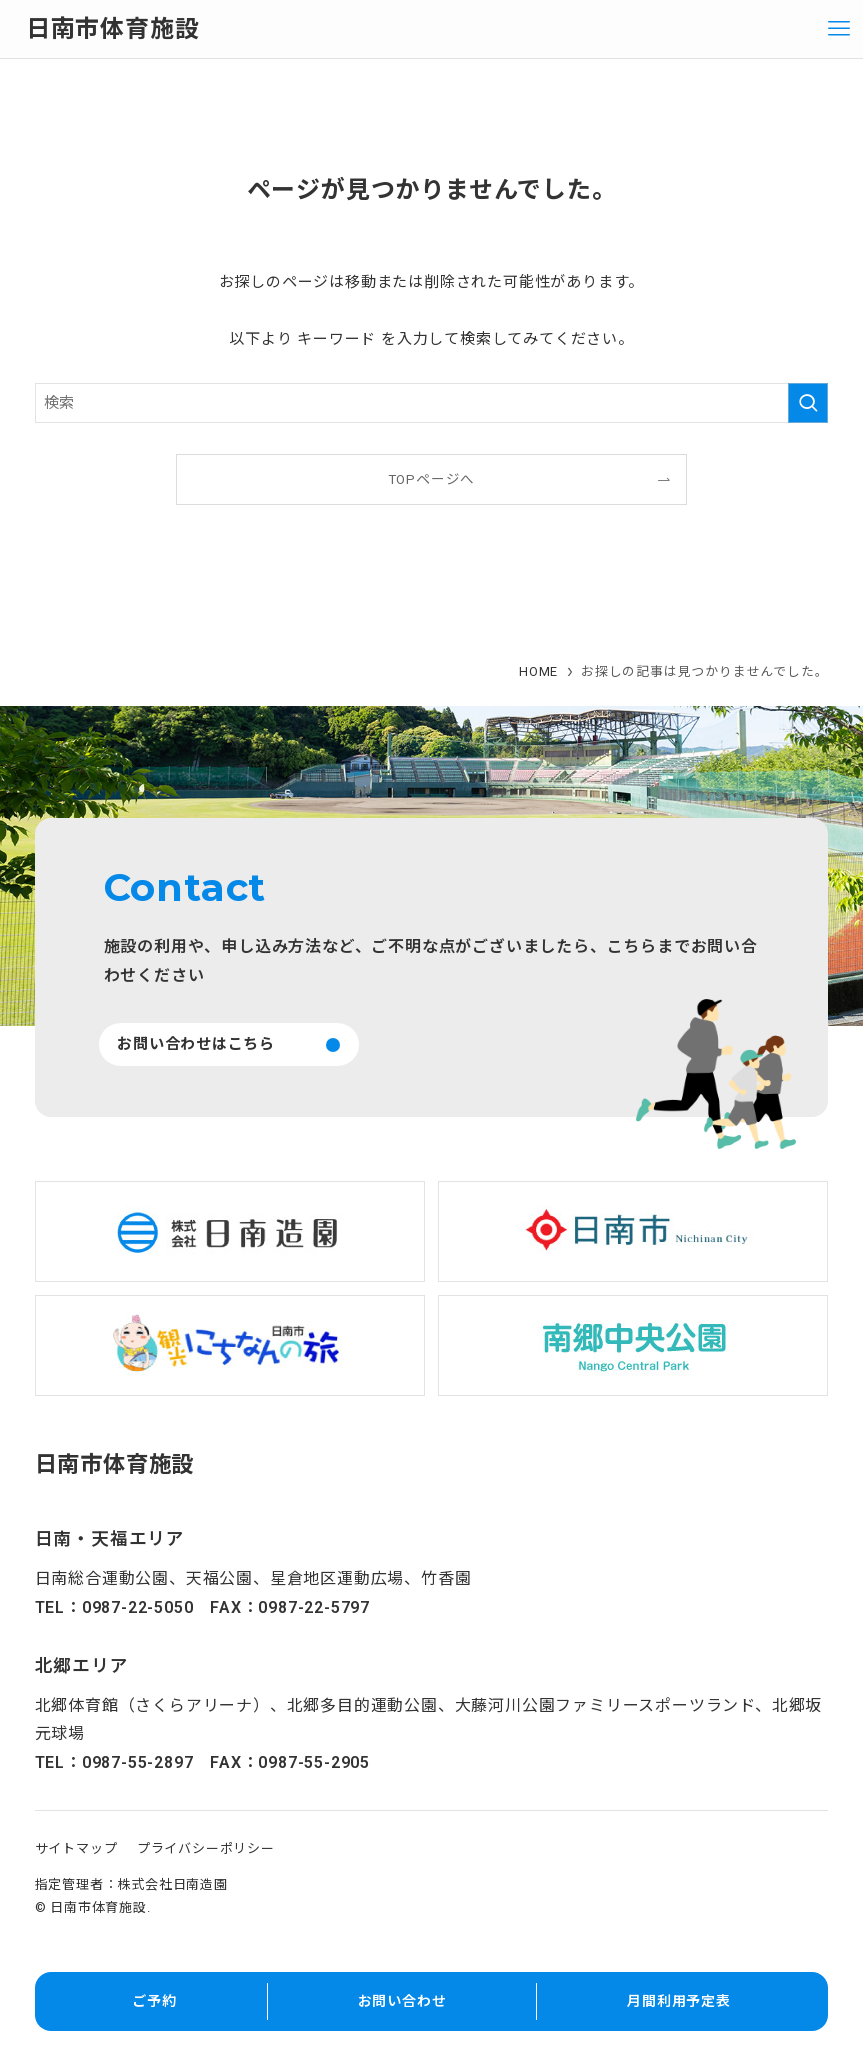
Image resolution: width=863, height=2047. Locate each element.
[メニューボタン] (839, 29)
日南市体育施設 (113, 29)
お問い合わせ (402, 2001)
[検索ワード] (432, 403)
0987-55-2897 (138, 1762)
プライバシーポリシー (206, 1848)
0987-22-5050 (138, 1607)
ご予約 (154, 2001)
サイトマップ (76, 1848)
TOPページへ (432, 479)
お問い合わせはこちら (196, 1044)
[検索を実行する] (808, 403)
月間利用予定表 (679, 2001)
